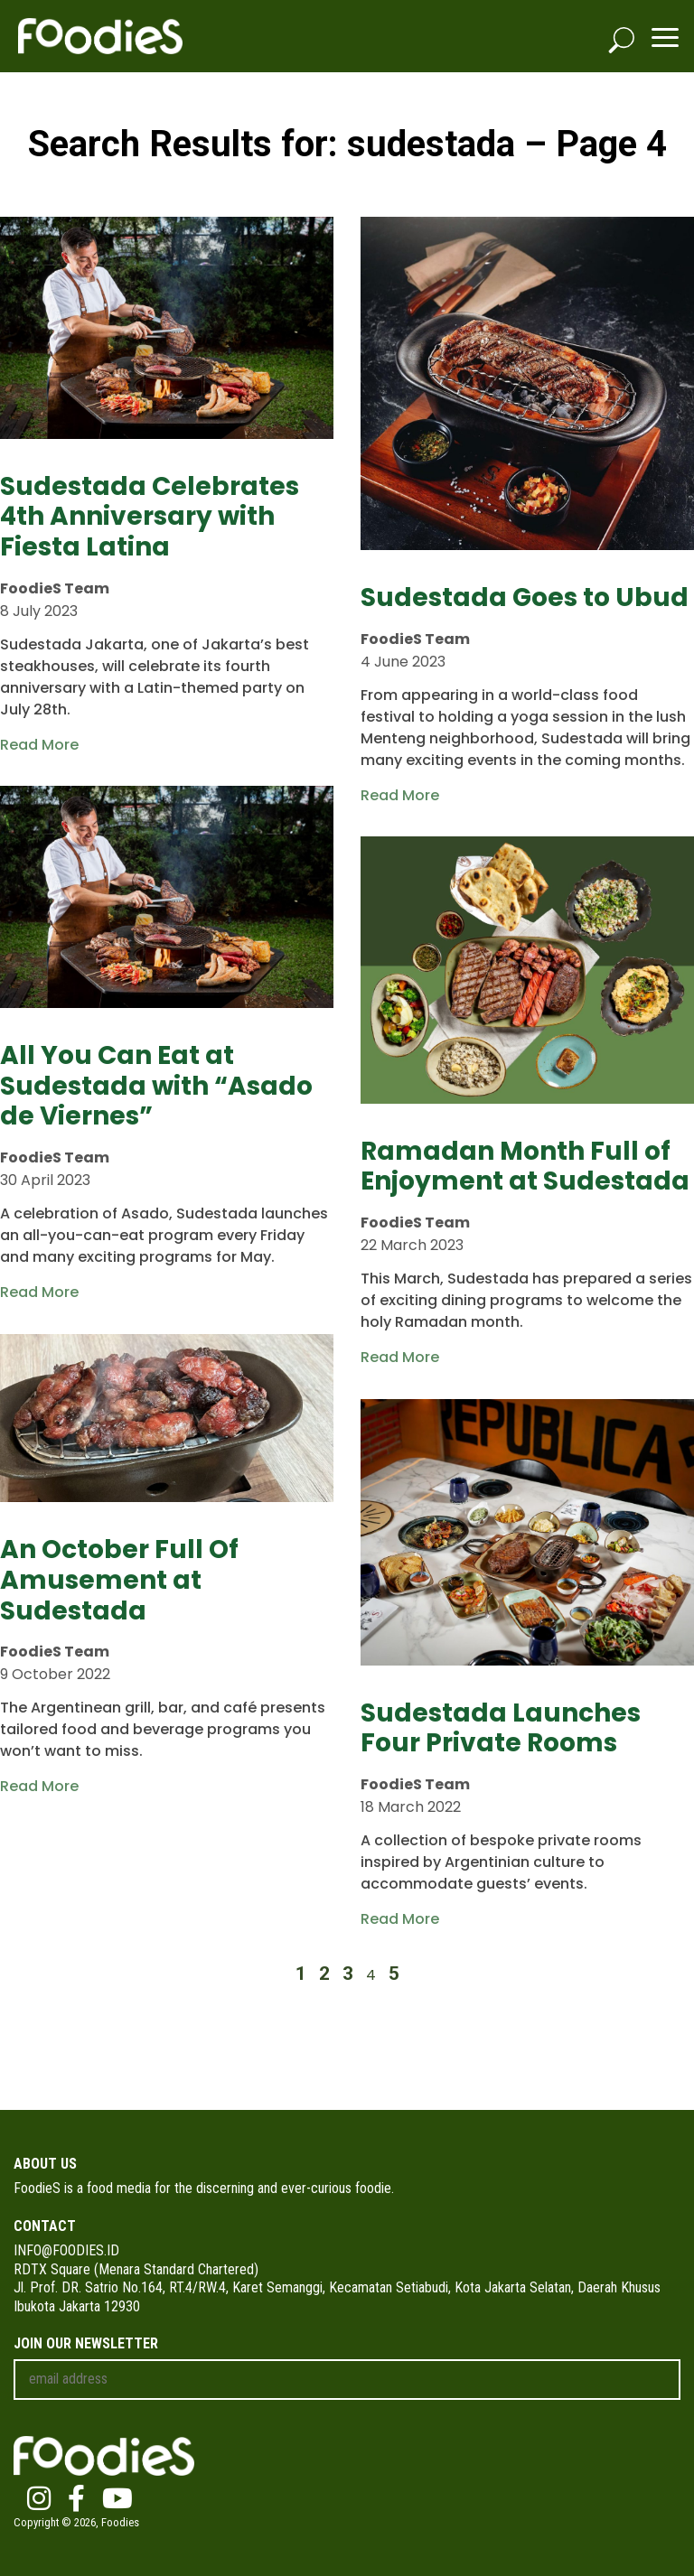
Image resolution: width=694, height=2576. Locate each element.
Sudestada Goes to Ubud (525, 597)
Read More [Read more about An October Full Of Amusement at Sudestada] (39, 1786)
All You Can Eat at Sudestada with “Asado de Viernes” (156, 1086)
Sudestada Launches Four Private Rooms (501, 1728)
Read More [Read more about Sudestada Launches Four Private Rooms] (400, 1919)
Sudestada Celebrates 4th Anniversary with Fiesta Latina (149, 517)
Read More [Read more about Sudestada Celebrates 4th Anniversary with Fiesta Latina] (39, 744)
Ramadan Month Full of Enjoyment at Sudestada (525, 1166)
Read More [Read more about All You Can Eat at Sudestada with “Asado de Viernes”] (39, 1292)
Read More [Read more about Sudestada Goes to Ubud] (400, 795)
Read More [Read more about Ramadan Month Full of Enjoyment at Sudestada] (400, 1357)
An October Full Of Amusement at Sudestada (119, 1580)
